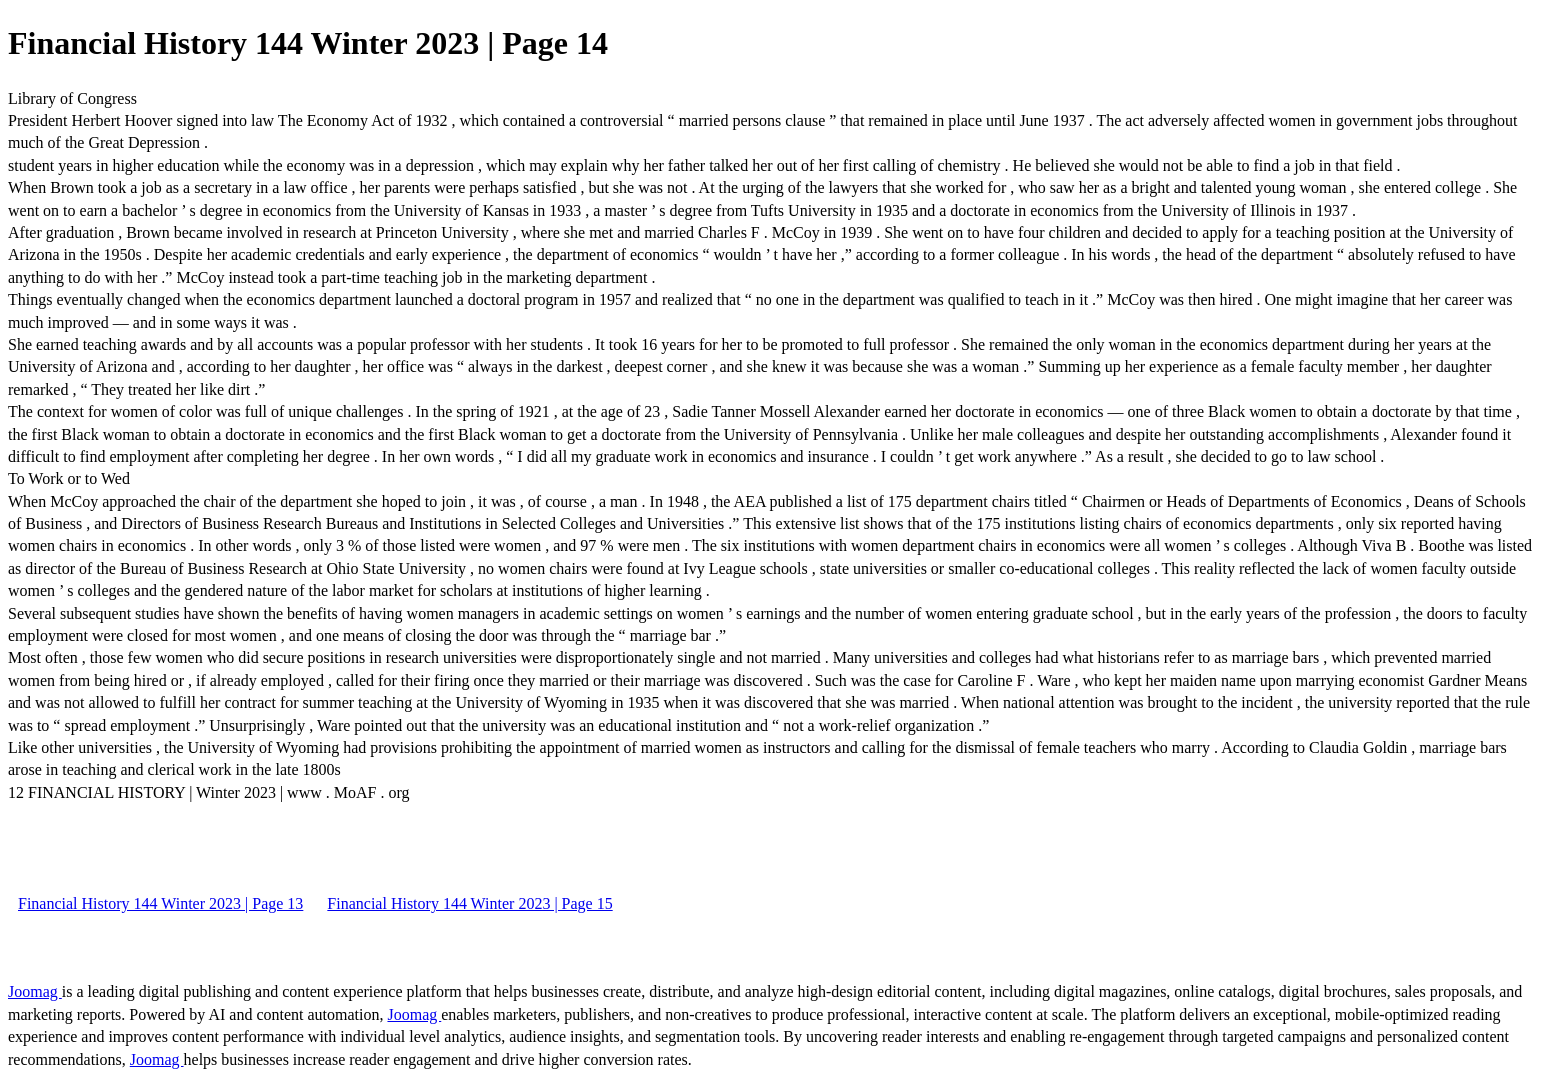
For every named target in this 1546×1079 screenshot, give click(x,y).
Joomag (35, 991)
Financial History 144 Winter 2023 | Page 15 (469, 903)
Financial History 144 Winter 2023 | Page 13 (160, 903)
